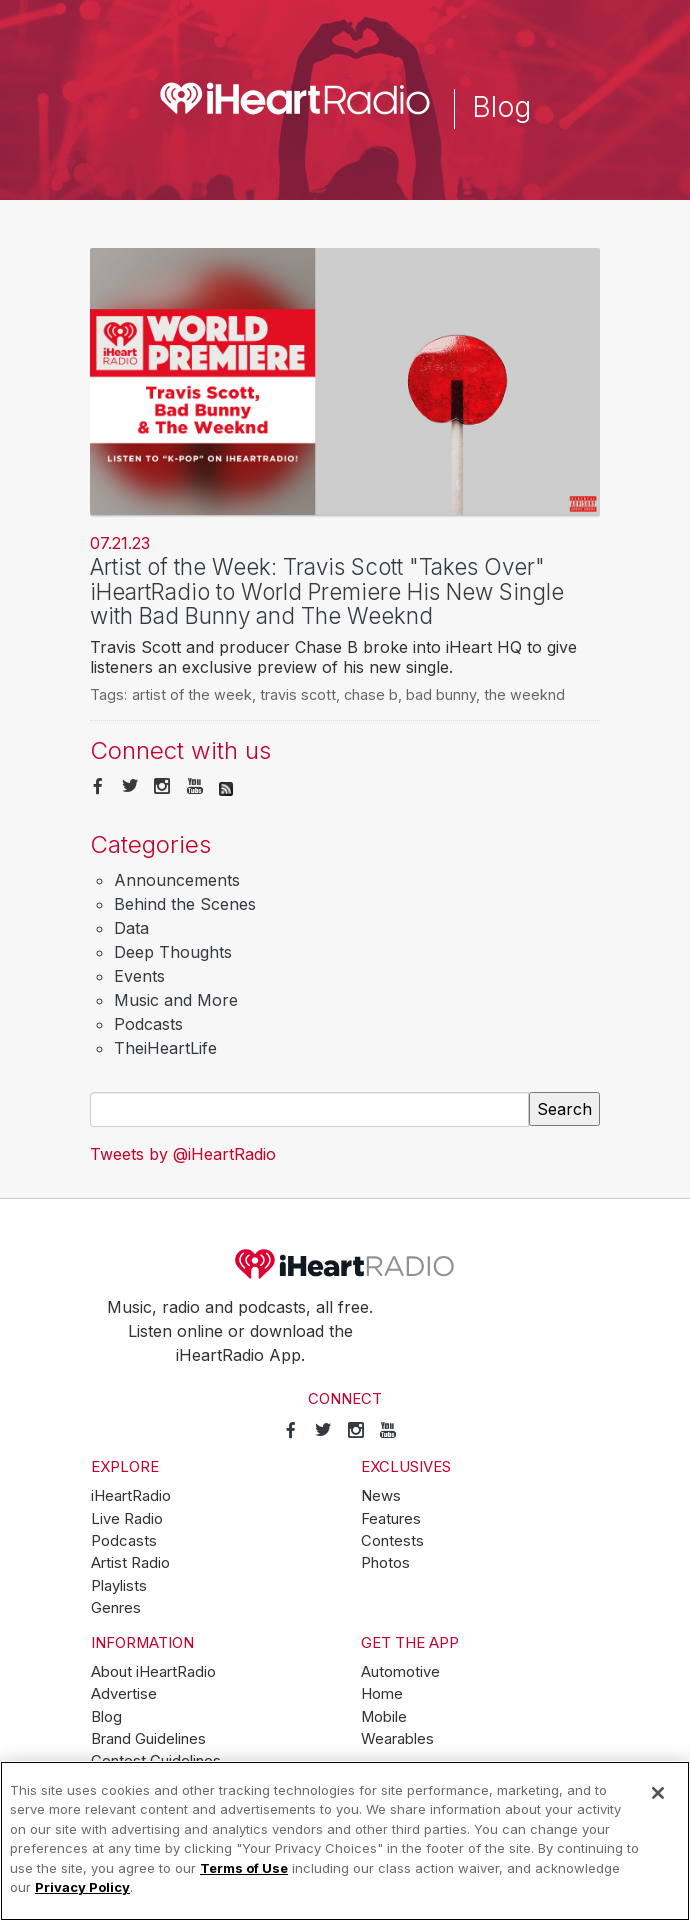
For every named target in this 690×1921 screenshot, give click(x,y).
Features (391, 1519)
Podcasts (148, 1024)
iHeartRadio (345, 1264)
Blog (106, 1717)
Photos (385, 1563)
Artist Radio (130, 1563)
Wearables (397, 1739)
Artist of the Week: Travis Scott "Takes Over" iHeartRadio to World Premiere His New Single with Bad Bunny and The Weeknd (327, 591)
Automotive (400, 1672)
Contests (392, 1541)
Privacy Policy (82, 1887)
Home (382, 1694)
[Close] (658, 1793)
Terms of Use (244, 1868)
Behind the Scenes (185, 904)
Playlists (119, 1586)
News (381, 1496)
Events (139, 976)
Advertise (124, 1694)
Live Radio (127, 1519)
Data (131, 928)
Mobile (384, 1717)
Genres (116, 1608)
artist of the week (192, 694)
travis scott (298, 694)
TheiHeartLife (165, 1048)
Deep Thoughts (173, 952)
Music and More (176, 1000)
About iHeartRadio (153, 1672)
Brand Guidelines (148, 1739)
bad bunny (441, 694)
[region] (345, 1841)
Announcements (177, 880)
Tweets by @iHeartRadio (183, 1154)
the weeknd (524, 694)
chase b (371, 694)
